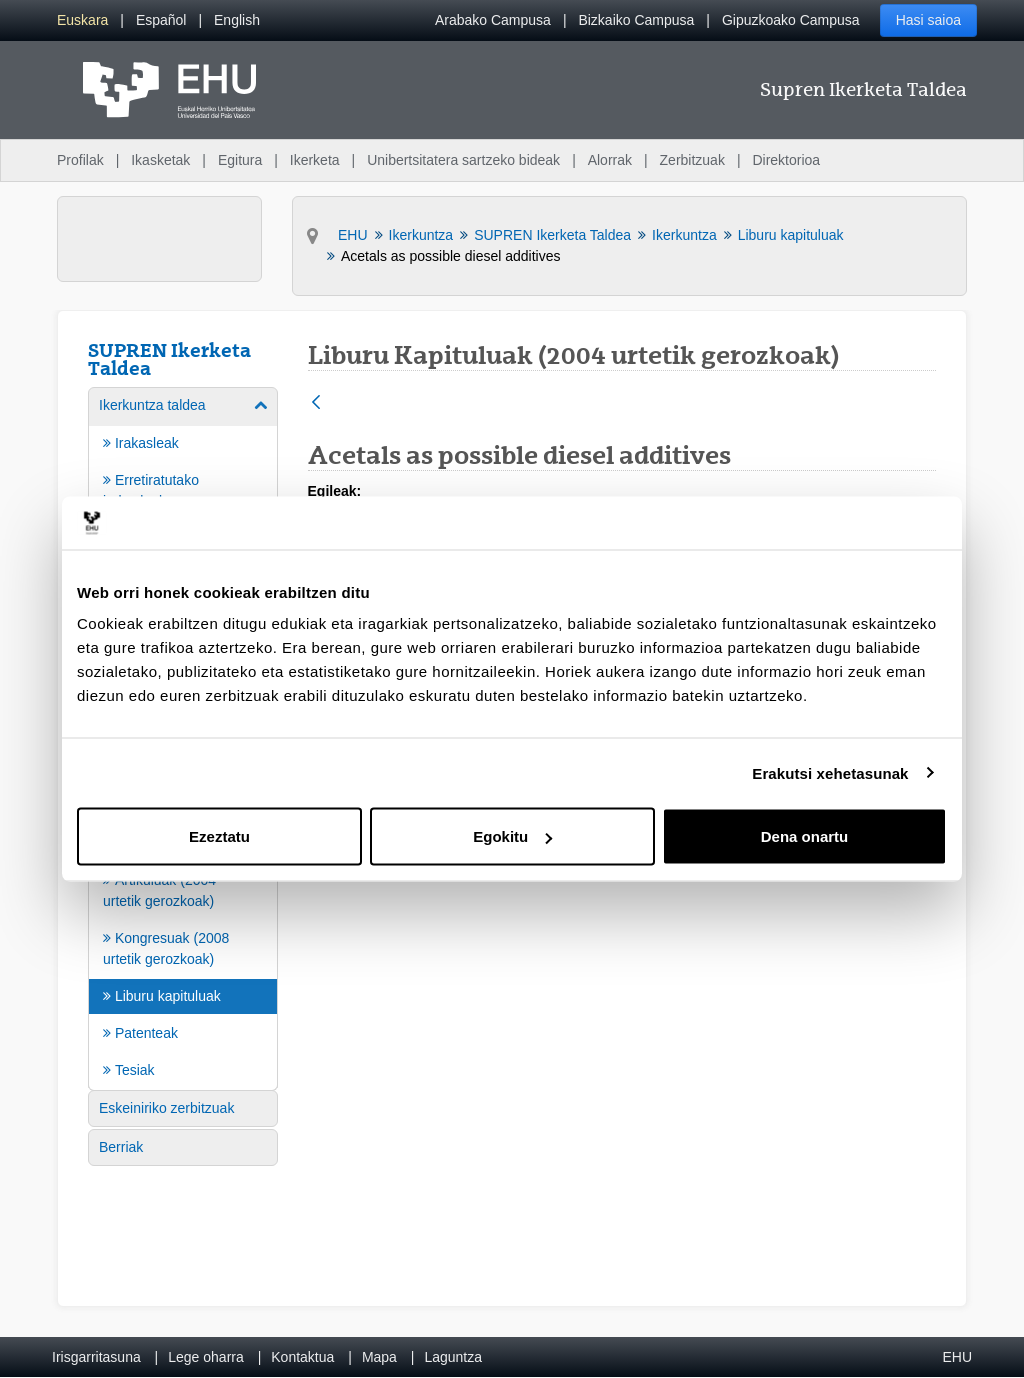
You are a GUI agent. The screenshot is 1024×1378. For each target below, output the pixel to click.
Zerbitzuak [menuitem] (692, 160)
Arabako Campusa (493, 20)
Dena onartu (805, 836)
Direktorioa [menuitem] (786, 160)
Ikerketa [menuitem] (315, 160)
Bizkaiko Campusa (636, 20)
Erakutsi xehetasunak (830, 772)
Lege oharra (206, 1357)
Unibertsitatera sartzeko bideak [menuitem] (463, 160)
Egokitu (512, 836)
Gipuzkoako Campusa (791, 20)
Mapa (379, 1357)
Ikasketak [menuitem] (160, 160)
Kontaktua (302, 1357)
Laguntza (453, 1357)
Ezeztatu (219, 836)
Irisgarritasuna (96, 1357)
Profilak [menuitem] (80, 160)
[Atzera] (316, 403)
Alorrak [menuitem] (610, 160)
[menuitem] (82, 20)
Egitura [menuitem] (240, 160)
